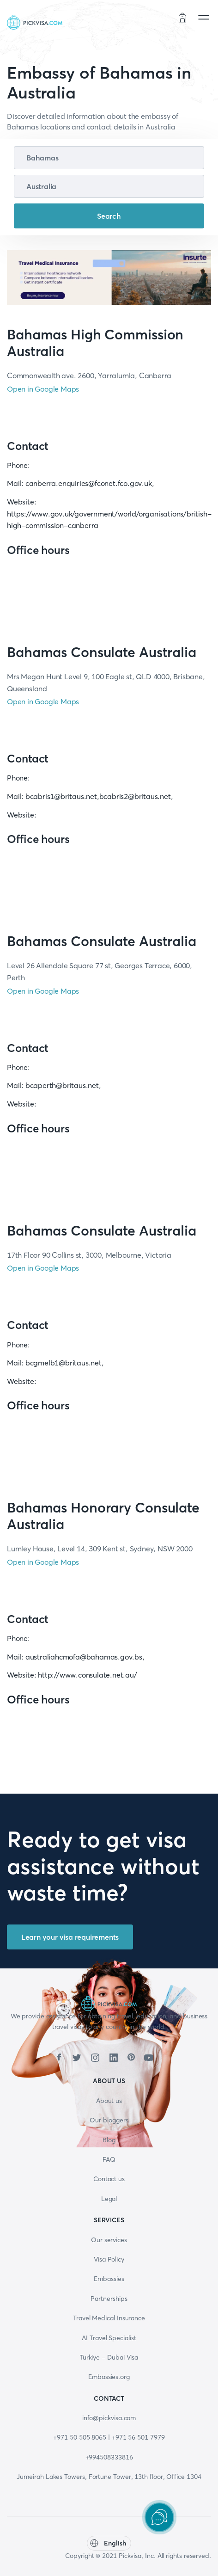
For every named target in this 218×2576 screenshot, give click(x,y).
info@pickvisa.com (109, 2418)
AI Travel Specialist (109, 2338)
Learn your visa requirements (70, 1937)
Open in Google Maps (43, 388)
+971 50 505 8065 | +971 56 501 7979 (108, 2437)
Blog (109, 2140)
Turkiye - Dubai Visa (109, 2357)
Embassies (109, 2279)
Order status (149, 18)
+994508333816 (109, 2457)
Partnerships (109, 2298)
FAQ (109, 2159)
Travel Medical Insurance (109, 2318)
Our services (109, 2240)
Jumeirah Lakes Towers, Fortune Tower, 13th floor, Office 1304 (109, 2476)
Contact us (109, 2179)
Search (109, 216)
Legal (109, 2199)
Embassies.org (109, 2377)
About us (109, 2100)
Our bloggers (109, 2120)
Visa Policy (109, 2259)
